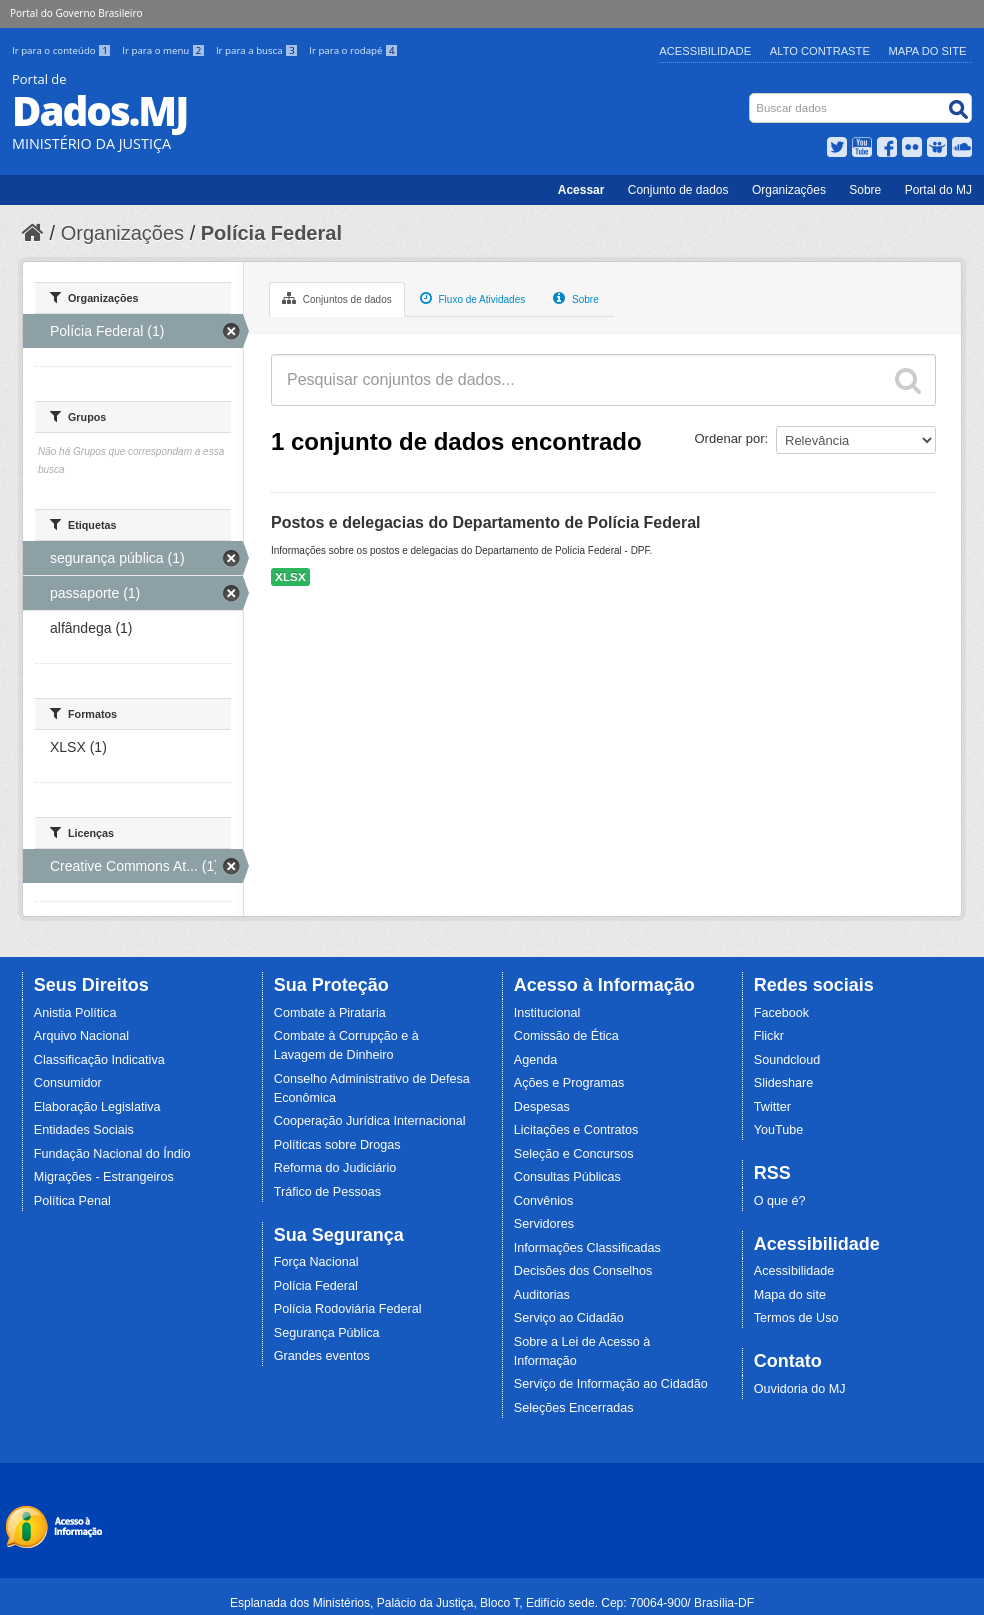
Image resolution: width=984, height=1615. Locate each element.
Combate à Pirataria (330, 1013)
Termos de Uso (796, 1318)
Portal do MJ (938, 190)
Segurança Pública (327, 1333)
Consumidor (68, 1083)
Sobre (865, 190)
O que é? (780, 1201)
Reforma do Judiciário (335, 1168)
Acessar (581, 190)
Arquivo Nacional (81, 1036)
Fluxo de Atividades (473, 298)
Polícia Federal (271, 233)
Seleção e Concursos (574, 1154)
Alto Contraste (820, 51)
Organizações (789, 190)
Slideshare (784, 1083)
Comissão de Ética (566, 1036)
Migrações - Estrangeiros (104, 1177)
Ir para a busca (258, 50)
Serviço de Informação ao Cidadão (611, 1384)
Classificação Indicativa (99, 1060)
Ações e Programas (569, 1083)
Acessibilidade (705, 51)
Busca (751, 97)
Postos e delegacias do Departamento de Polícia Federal (485, 522)
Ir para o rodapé (353, 50)
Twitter (772, 1107)
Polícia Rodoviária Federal (348, 1309)
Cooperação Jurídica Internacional (370, 1121)
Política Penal (72, 1201)
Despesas (542, 1107)
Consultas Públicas (567, 1177)
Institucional (547, 1013)
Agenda (535, 1060)
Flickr (769, 1036)
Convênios (544, 1201)
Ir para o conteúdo (63, 50)
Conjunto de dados (678, 190)
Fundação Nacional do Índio (112, 1154)
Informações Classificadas (587, 1248)
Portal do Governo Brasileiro (76, 13)
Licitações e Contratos (576, 1130)
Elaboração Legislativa (97, 1107)
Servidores (544, 1224)
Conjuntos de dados (337, 298)
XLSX (290, 577)
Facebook (781, 1013)
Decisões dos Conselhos (583, 1271)
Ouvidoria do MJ (800, 1389)
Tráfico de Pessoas (327, 1192)
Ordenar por (730, 438)
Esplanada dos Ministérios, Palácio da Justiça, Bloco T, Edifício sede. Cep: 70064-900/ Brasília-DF (492, 1603)
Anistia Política (75, 1013)
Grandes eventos (322, 1356)
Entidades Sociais (84, 1130)
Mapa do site (790, 1295)
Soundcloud (787, 1060)
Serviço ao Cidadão (569, 1318)
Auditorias (542, 1295)
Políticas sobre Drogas (337, 1145)
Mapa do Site (928, 51)
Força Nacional (316, 1262)
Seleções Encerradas (574, 1408)
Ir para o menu (165, 50)
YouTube (779, 1130)
